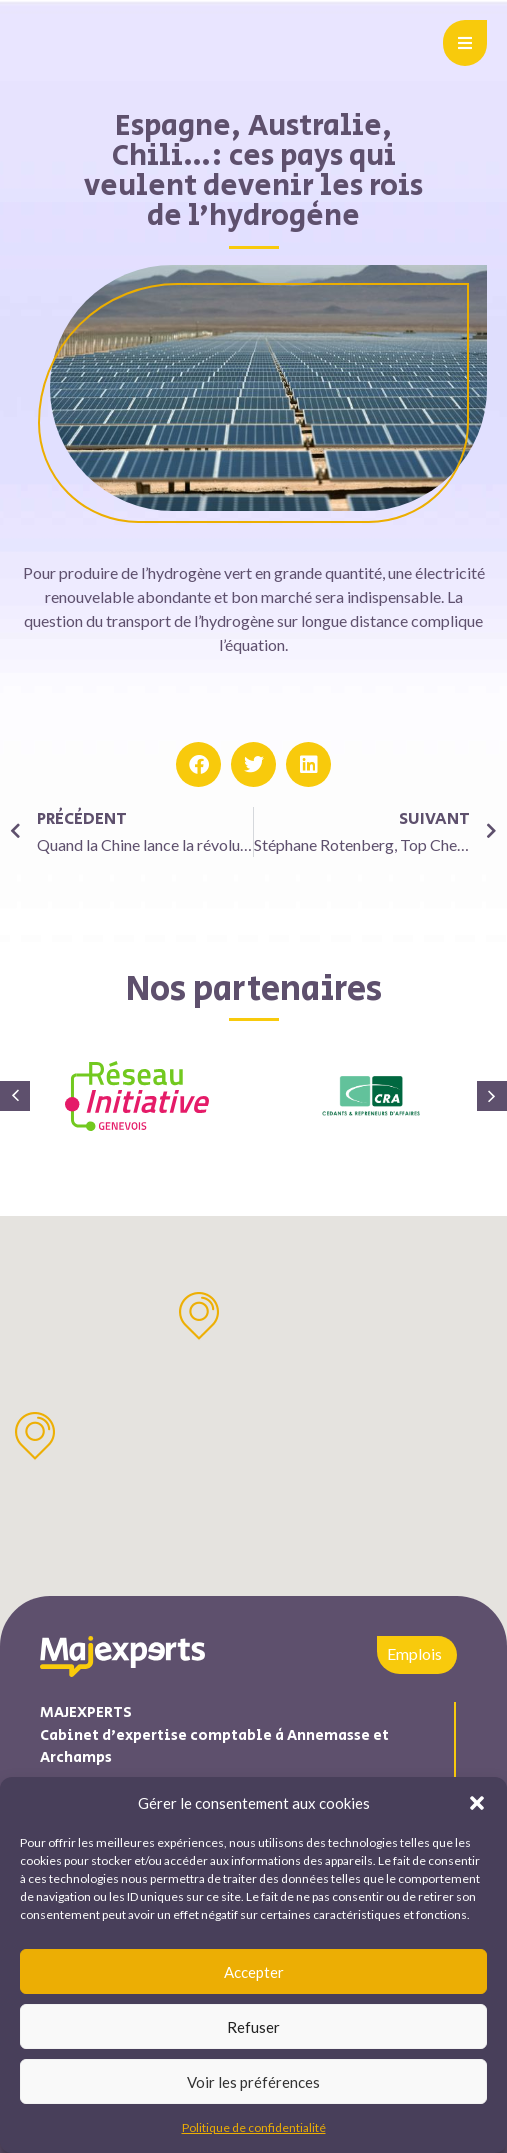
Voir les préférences (253, 2082)
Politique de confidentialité (254, 2127)
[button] (477, 1803)
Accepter (254, 1972)
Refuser (253, 2027)
